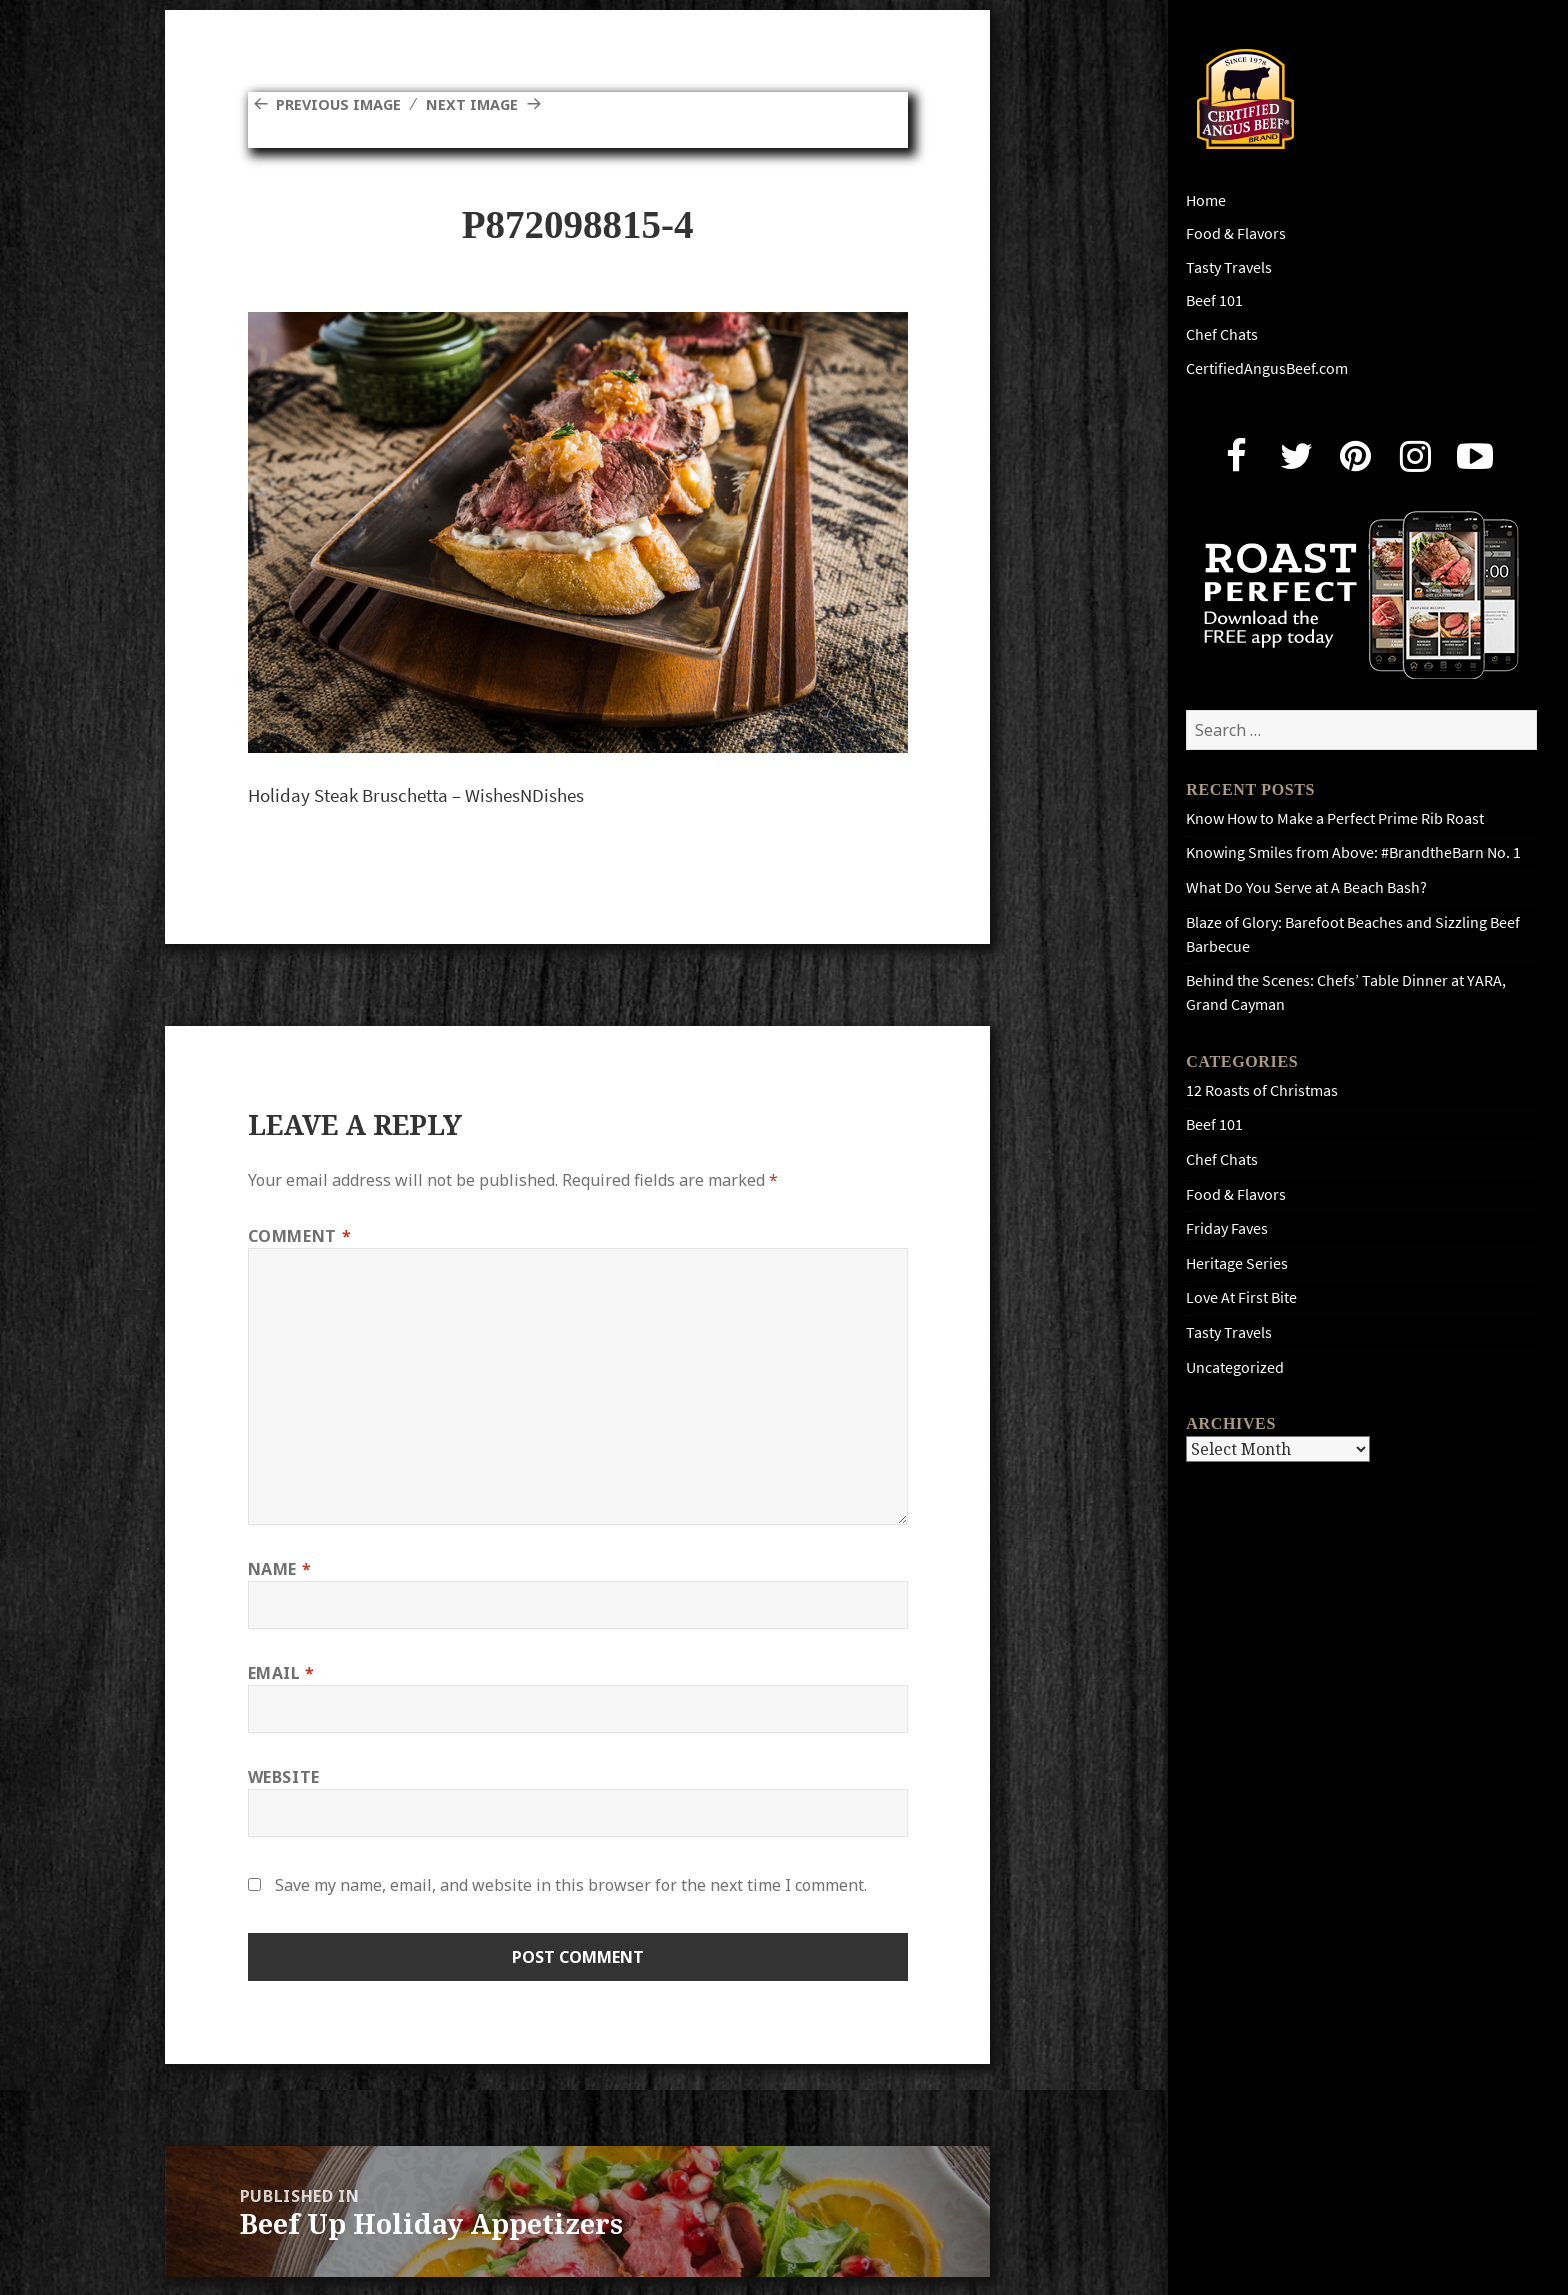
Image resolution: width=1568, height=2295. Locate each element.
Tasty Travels (1229, 267)
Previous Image (344, 104)
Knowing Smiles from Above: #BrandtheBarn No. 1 (1353, 852)
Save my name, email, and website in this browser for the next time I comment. (571, 1885)
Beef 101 (1214, 300)
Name (280, 1569)
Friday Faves (1227, 1228)
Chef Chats (1222, 334)
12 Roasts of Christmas (1262, 1090)
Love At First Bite (1241, 1297)
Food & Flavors (1236, 233)
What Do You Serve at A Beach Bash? (1306, 887)
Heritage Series (1237, 1263)
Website (284, 1777)
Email (281, 1673)
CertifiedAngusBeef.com (1267, 368)
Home (1206, 200)
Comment (300, 1236)
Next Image (487, 104)
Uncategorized (1235, 1367)
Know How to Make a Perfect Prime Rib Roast (1335, 818)
